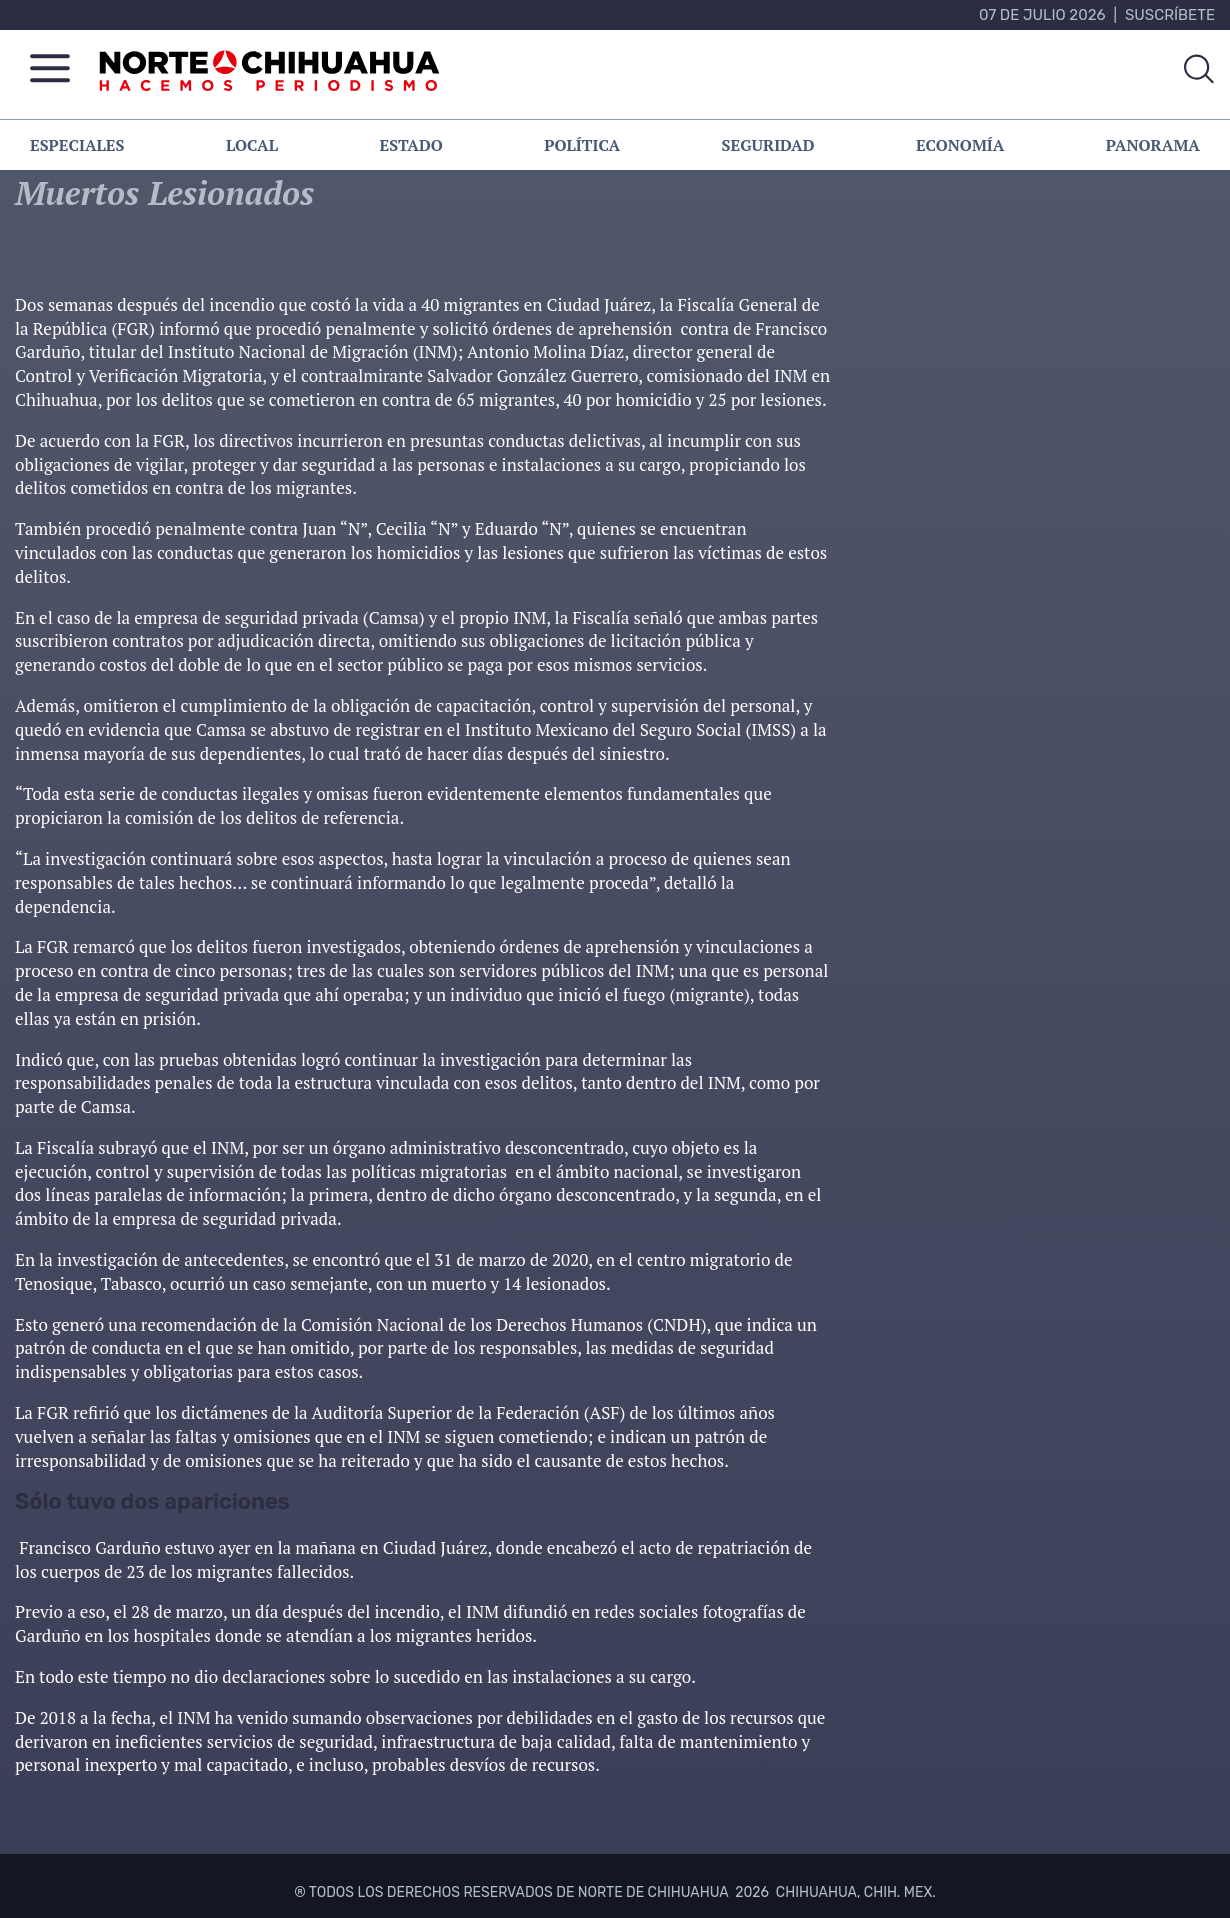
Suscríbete (1170, 15)
